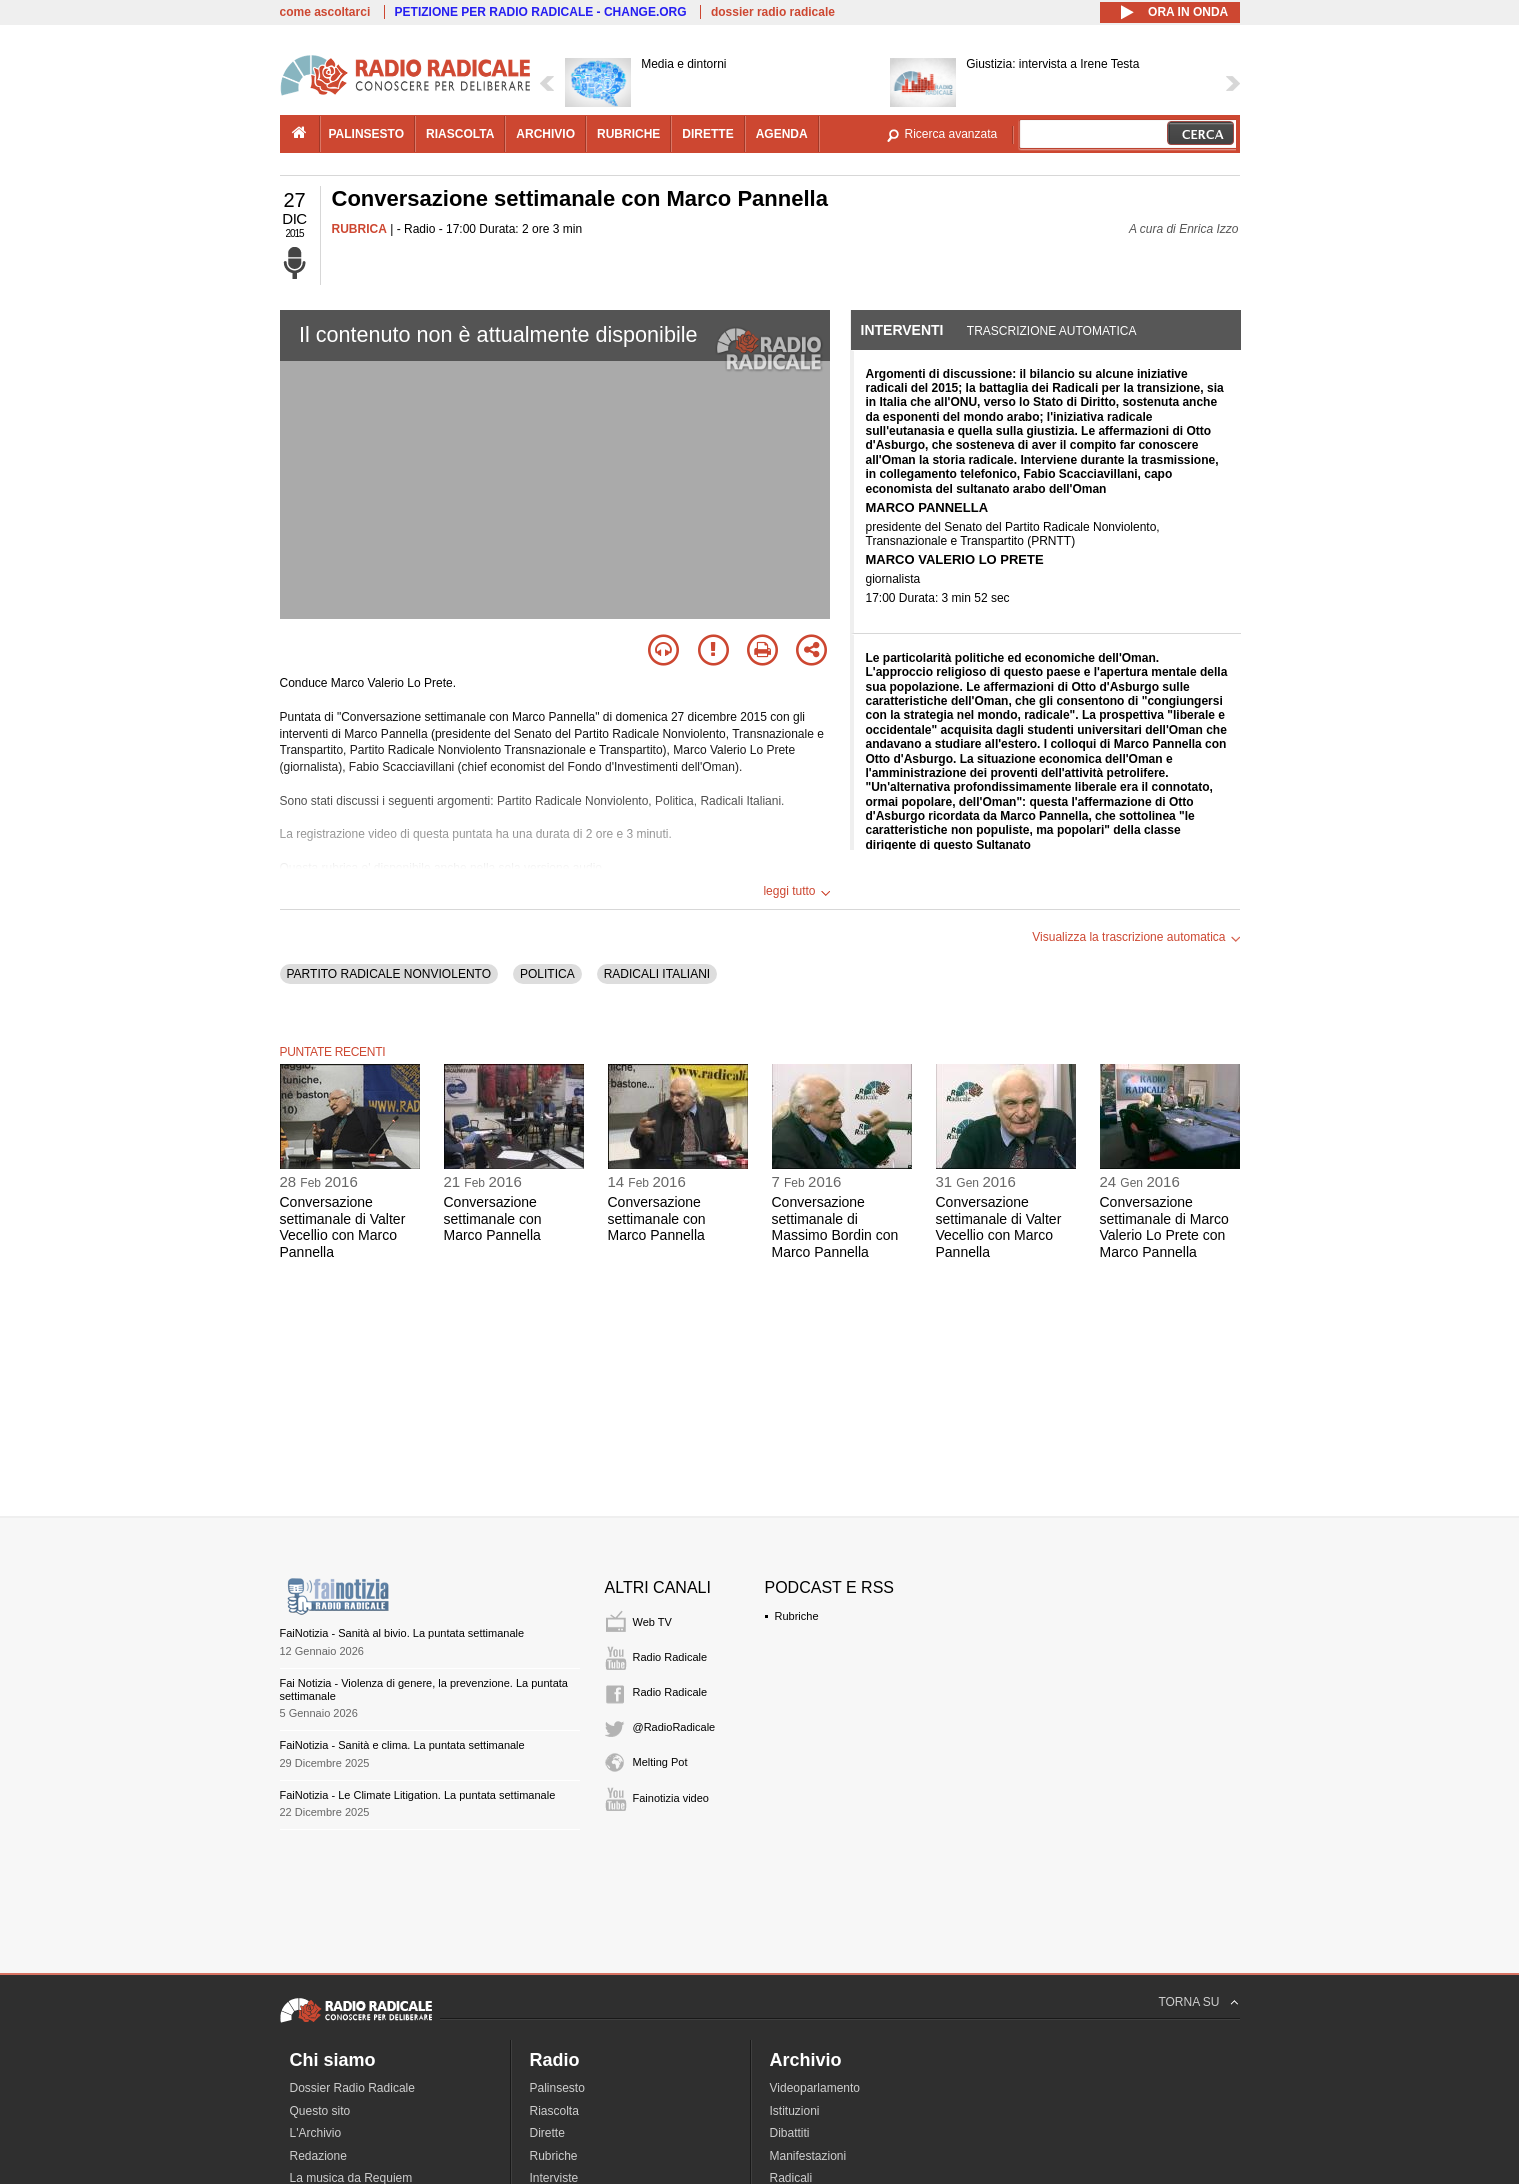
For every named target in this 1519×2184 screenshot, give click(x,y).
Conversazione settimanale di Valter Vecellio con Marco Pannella (343, 1227)
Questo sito (320, 2111)
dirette (707, 134)
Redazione (318, 2156)
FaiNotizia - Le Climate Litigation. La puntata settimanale (418, 1795)
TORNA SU (1188, 2002)
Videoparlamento (815, 2088)
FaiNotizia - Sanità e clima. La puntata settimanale (402, 1745)
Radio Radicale (670, 1657)
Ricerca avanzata (951, 134)
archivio (545, 134)
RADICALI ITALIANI (657, 974)
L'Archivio (316, 2133)
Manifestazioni (808, 2156)
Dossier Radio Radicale (352, 2088)
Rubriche (797, 1616)
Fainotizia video (671, 1798)
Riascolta (554, 2111)
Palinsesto (557, 2088)
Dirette (547, 2133)
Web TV (652, 1622)
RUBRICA (359, 229)
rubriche (628, 134)
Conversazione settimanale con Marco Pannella (493, 1219)
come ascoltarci (325, 12)
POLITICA (547, 974)
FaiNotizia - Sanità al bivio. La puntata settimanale (402, 1633)
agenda (782, 134)
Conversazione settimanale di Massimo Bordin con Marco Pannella (835, 1227)
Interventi (902, 330)
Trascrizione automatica (1052, 331)
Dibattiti (790, 2133)
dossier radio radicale (773, 12)
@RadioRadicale (674, 1727)
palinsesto (367, 134)
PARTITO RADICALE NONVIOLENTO (389, 974)
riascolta (460, 134)
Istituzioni (795, 2111)
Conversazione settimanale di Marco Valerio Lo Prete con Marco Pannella (1164, 1227)
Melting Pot (660, 1762)
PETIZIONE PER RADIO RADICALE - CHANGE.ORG (541, 12)
